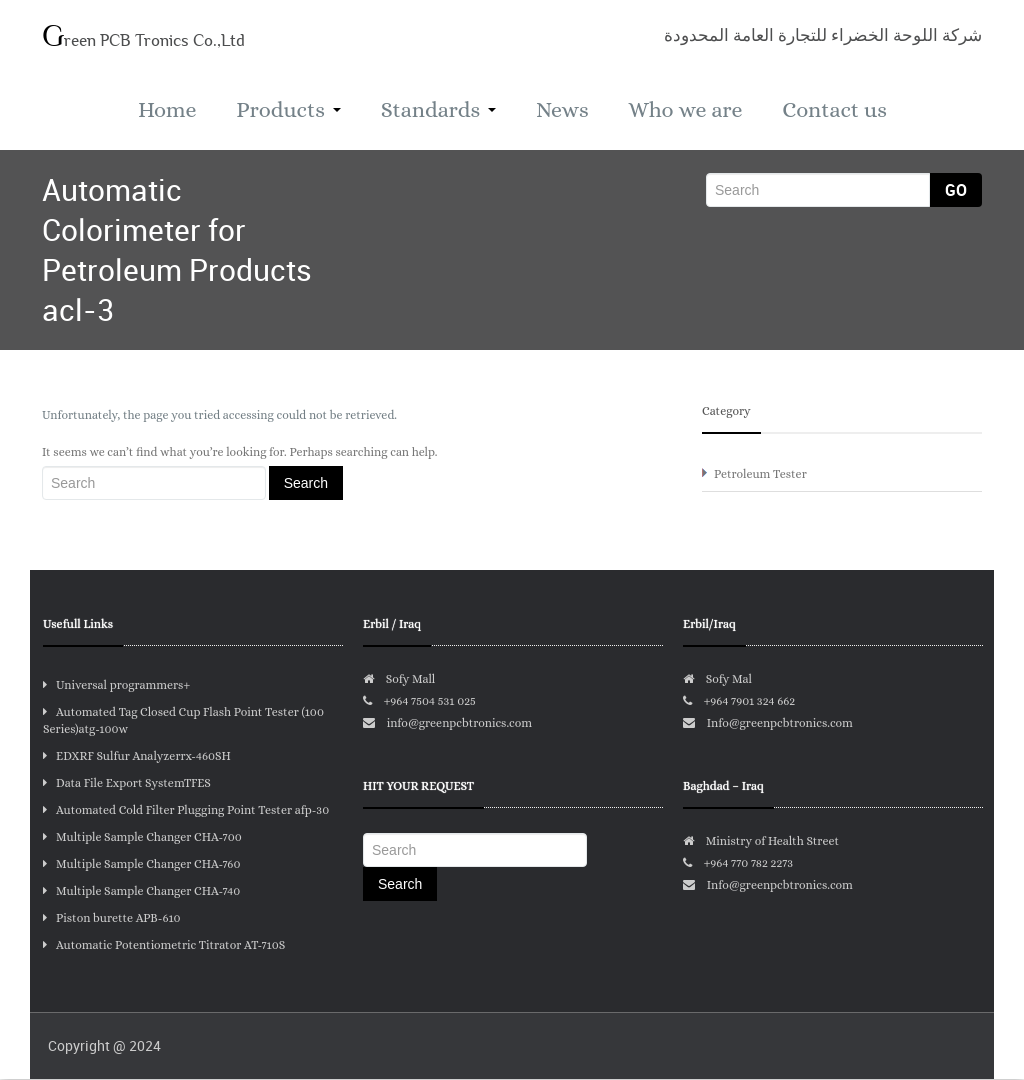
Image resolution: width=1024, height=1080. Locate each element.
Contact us (838, 110)
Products (286, 110)
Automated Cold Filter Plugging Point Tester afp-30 (186, 811)
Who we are (687, 110)
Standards (438, 110)
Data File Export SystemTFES (127, 784)
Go (956, 191)
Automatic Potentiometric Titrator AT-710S (164, 946)
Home (164, 110)
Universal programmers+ (116, 686)
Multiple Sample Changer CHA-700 (142, 838)
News (563, 110)
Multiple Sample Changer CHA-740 (141, 892)
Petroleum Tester (760, 475)
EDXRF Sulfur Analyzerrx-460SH (137, 757)
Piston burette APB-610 (112, 919)
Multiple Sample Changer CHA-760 (141, 865)
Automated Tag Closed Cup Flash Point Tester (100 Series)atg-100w (183, 721)
